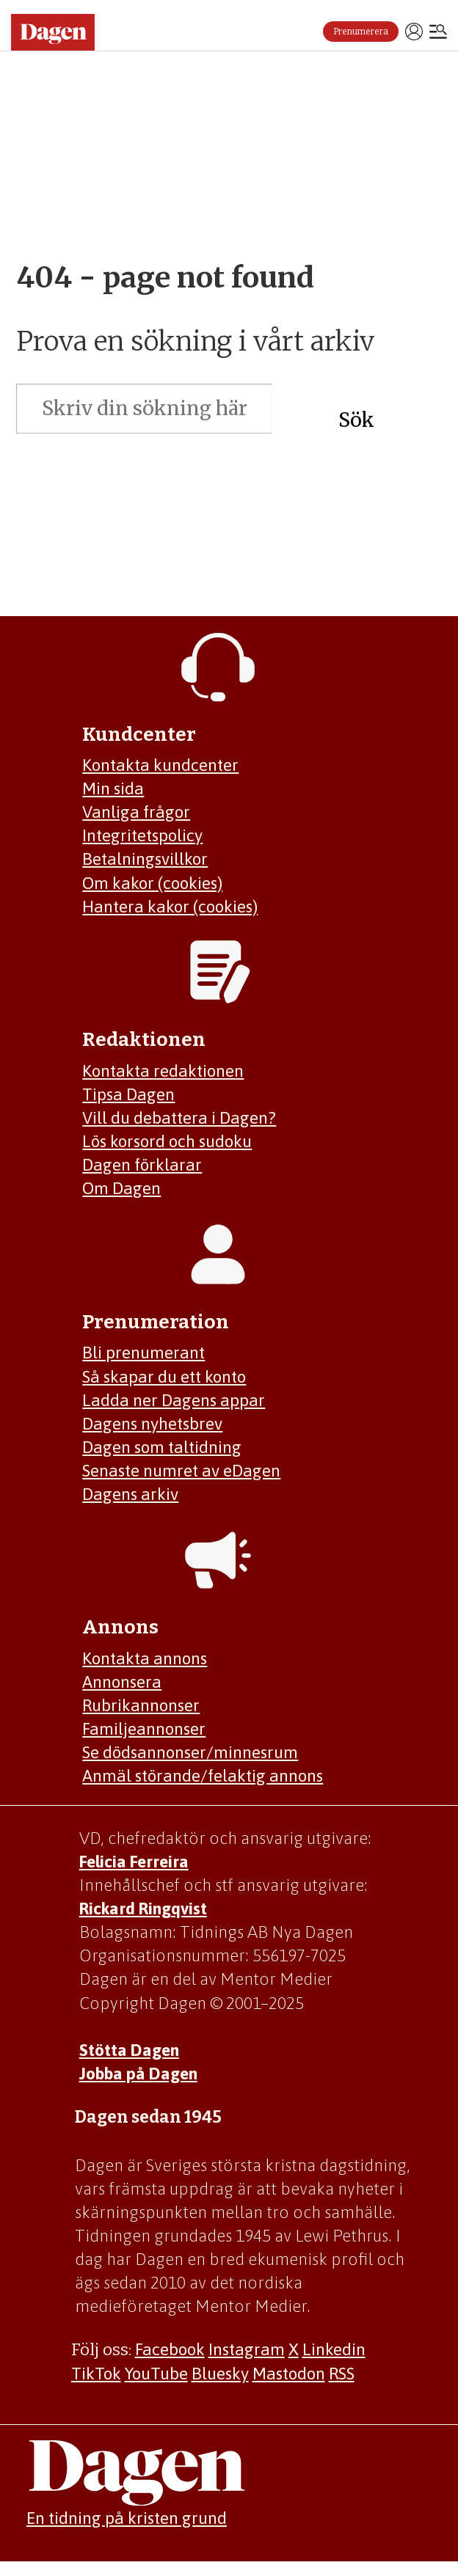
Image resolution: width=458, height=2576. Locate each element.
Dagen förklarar (142, 1164)
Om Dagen (121, 1188)
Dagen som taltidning (161, 1447)
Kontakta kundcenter (160, 765)
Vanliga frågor (136, 812)
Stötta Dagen (129, 2050)
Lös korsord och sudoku (167, 1141)
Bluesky (220, 2373)
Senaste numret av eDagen (181, 1470)
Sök (356, 420)
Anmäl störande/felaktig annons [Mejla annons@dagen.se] (202, 1775)
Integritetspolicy (142, 835)
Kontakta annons (144, 1658)
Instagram (246, 2349)
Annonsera (121, 1681)
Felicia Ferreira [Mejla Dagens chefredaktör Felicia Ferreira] (134, 1861)
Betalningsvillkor (145, 858)
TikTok (96, 2373)
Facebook (170, 2349)
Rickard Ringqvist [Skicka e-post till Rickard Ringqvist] (143, 1908)
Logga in (414, 31)
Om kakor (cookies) (152, 883)
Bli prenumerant (143, 1352)
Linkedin (334, 2349)
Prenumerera (360, 31)
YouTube (156, 2373)
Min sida (113, 788)
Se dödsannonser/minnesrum (190, 1752)
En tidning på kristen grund (126, 2518)
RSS (342, 2373)
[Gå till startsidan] (53, 32)
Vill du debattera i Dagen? (179, 1117)
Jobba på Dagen (138, 2073)
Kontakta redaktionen (163, 1070)
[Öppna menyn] (438, 33)
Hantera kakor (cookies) (170, 906)
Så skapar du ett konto (164, 1376)
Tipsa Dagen (128, 1094)
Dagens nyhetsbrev (152, 1423)
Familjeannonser (144, 1728)
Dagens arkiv (130, 1494)
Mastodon (288, 2373)
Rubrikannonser (141, 1705)
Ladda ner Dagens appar (173, 1400)
